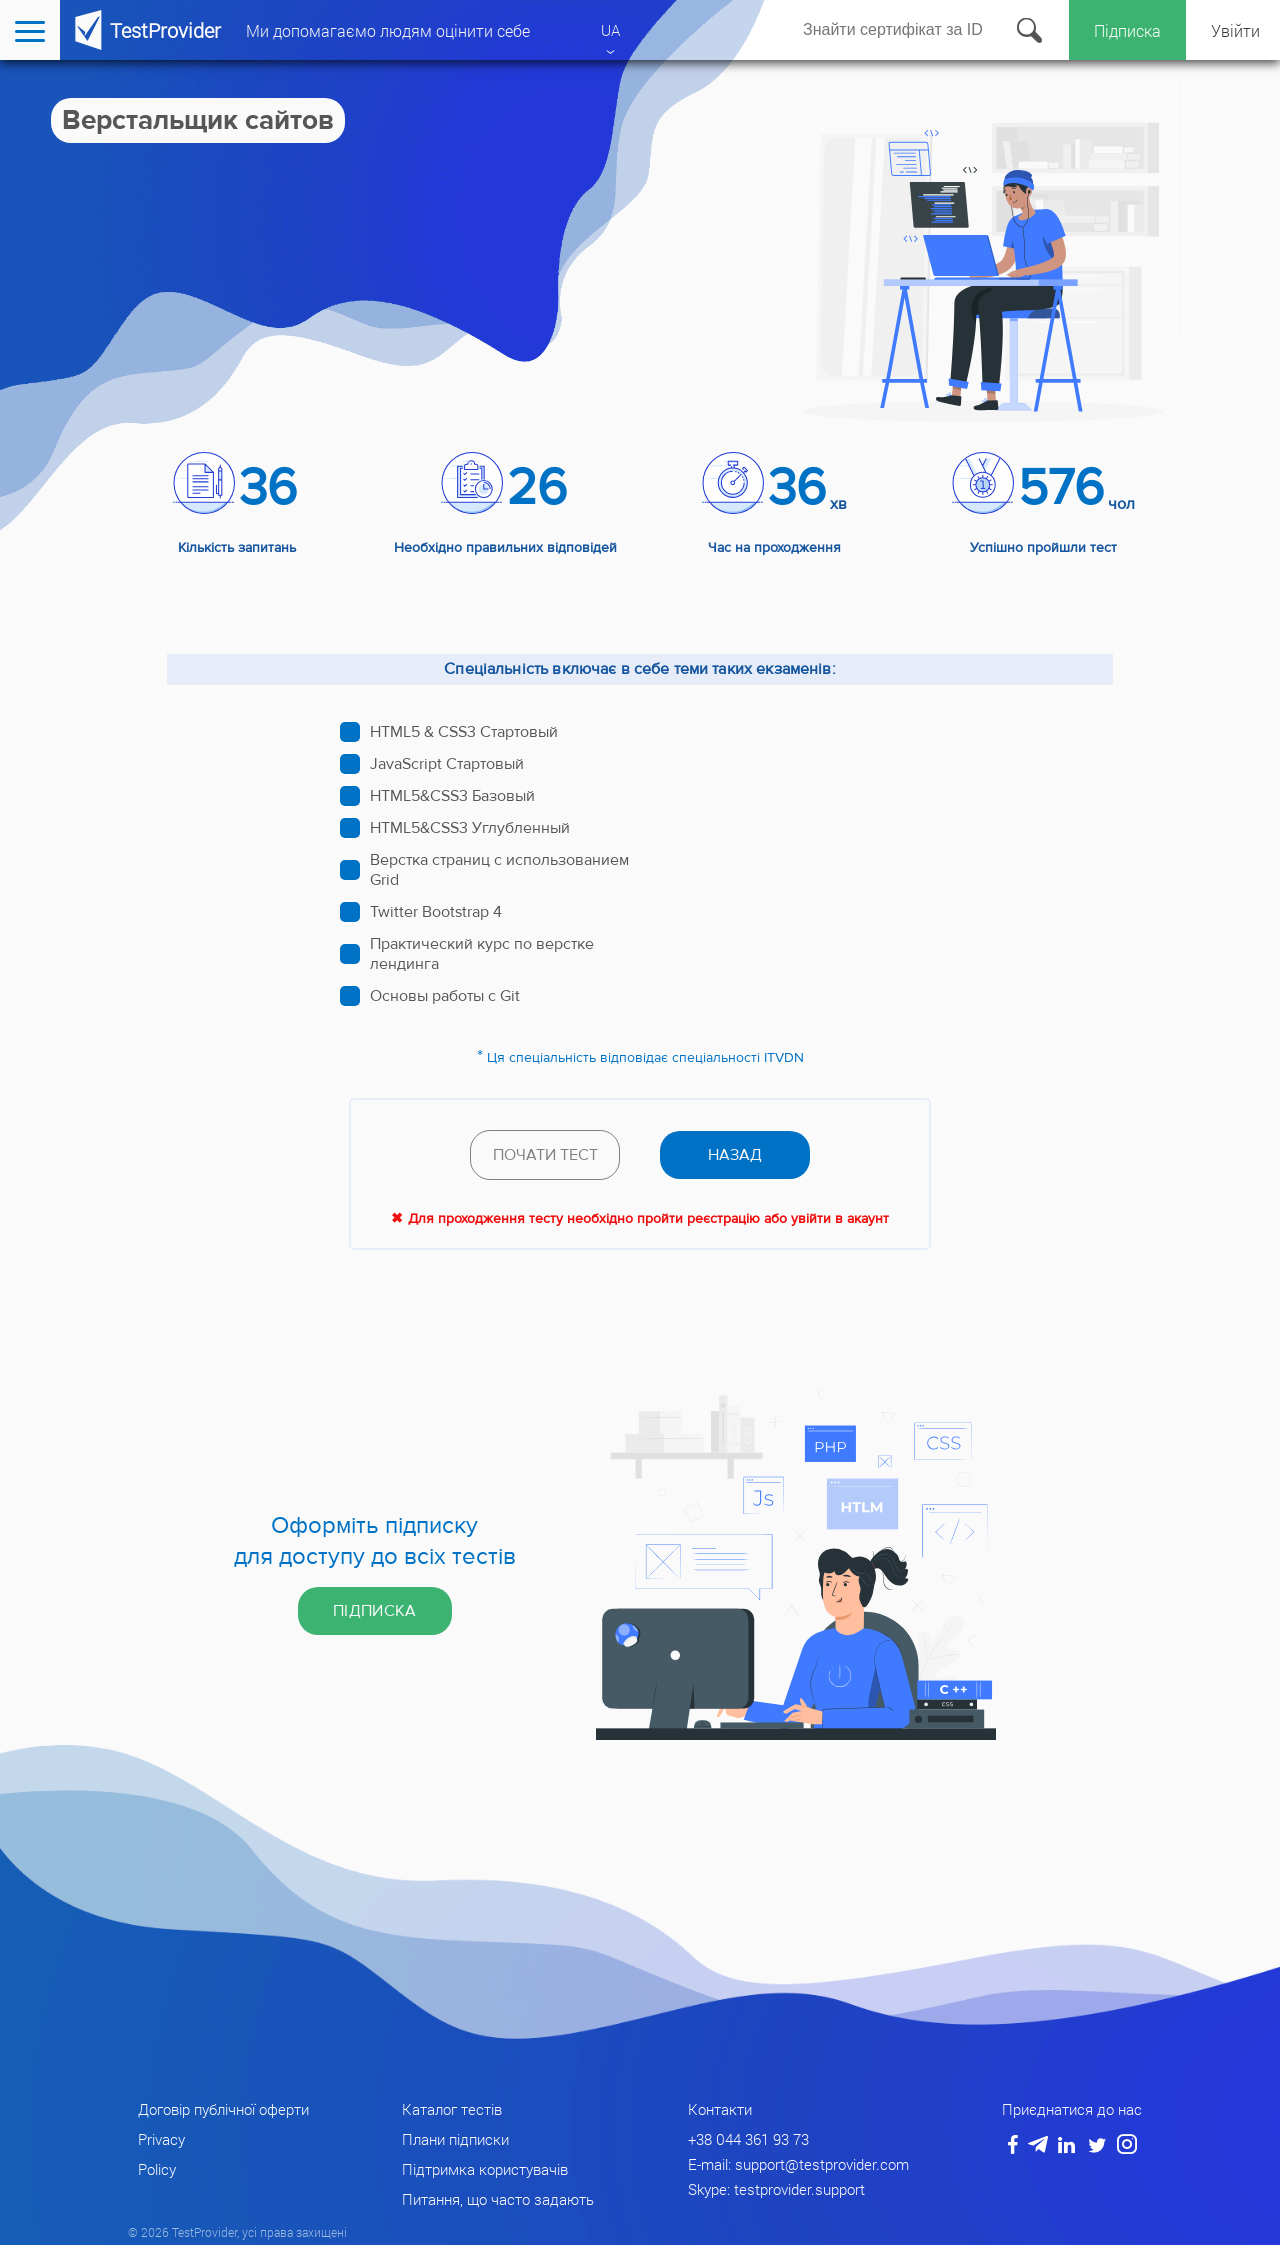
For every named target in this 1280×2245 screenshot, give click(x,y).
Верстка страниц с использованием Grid (499, 870)
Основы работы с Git (445, 996)
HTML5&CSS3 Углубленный (470, 828)
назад (735, 1155)
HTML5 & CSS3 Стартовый (464, 732)
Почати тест (545, 1155)
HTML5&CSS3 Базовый (452, 796)
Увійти (1235, 30)
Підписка (1127, 30)
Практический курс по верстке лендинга (482, 954)
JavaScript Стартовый (447, 764)
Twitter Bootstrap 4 (436, 912)
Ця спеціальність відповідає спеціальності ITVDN (645, 1058)
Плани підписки (455, 2139)
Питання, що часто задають (498, 2199)
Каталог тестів (452, 2109)
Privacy (161, 2139)
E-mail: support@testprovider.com (798, 2164)
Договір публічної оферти (223, 2109)
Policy (157, 2169)
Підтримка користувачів (485, 2169)
